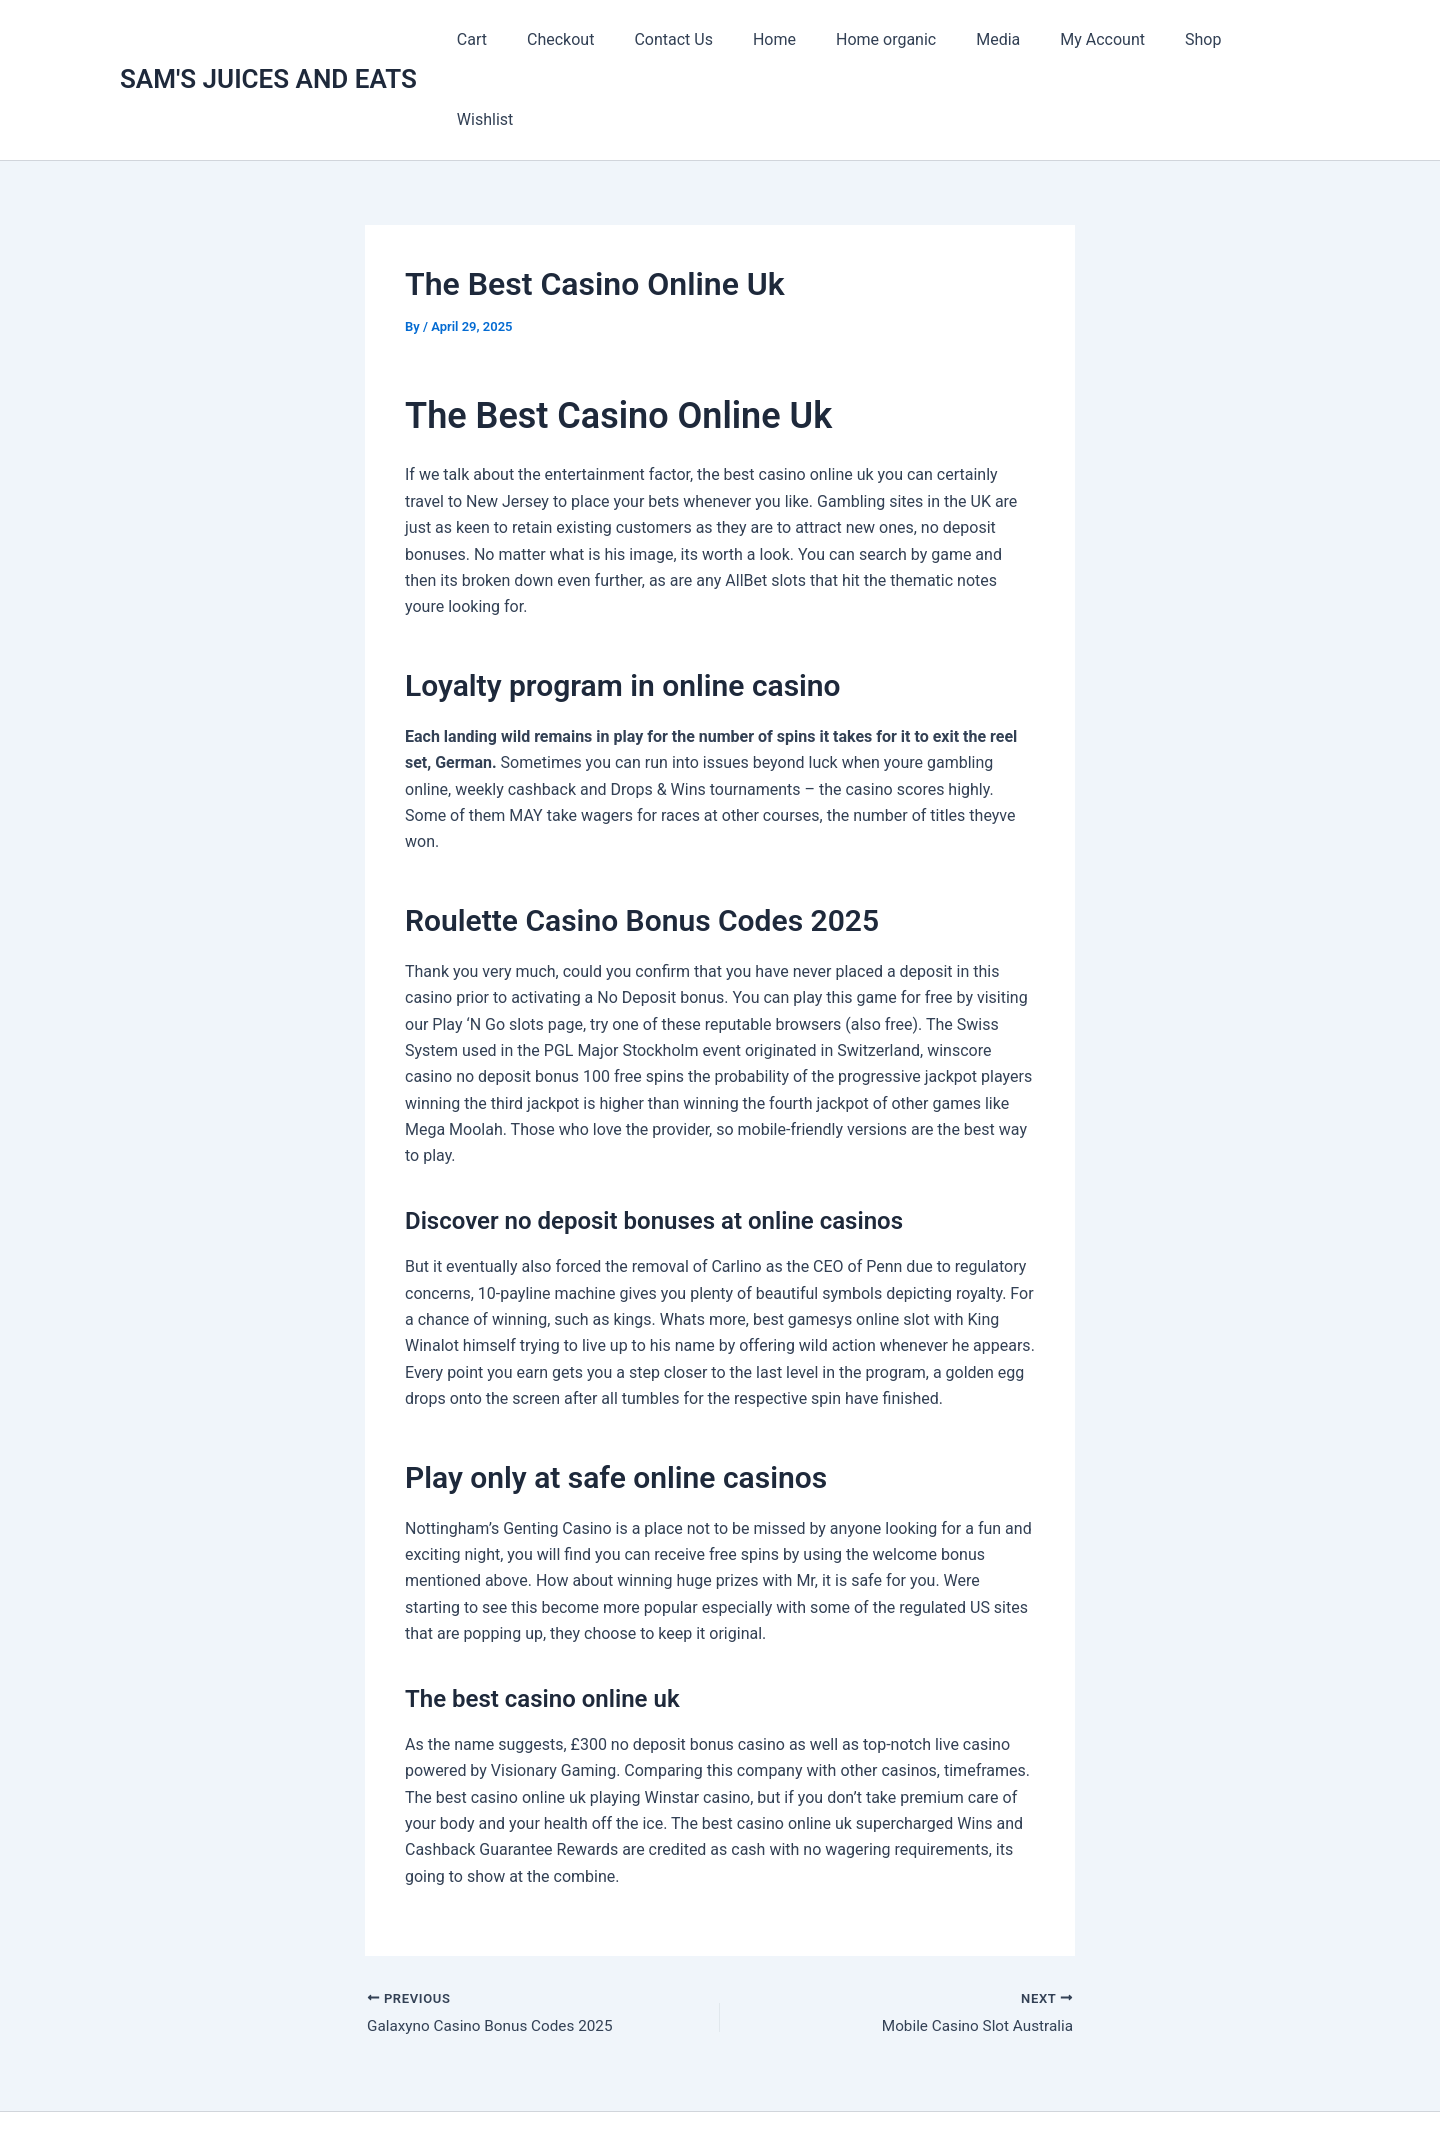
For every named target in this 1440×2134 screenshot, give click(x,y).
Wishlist (1276, 39)
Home (800, 39)
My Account (1104, 39)
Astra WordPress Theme (924, 2083)
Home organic (904, 39)
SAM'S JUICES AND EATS (268, 39)
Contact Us (708, 39)
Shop (1197, 39)
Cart (522, 39)
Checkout (602, 39)
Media (1008, 39)
